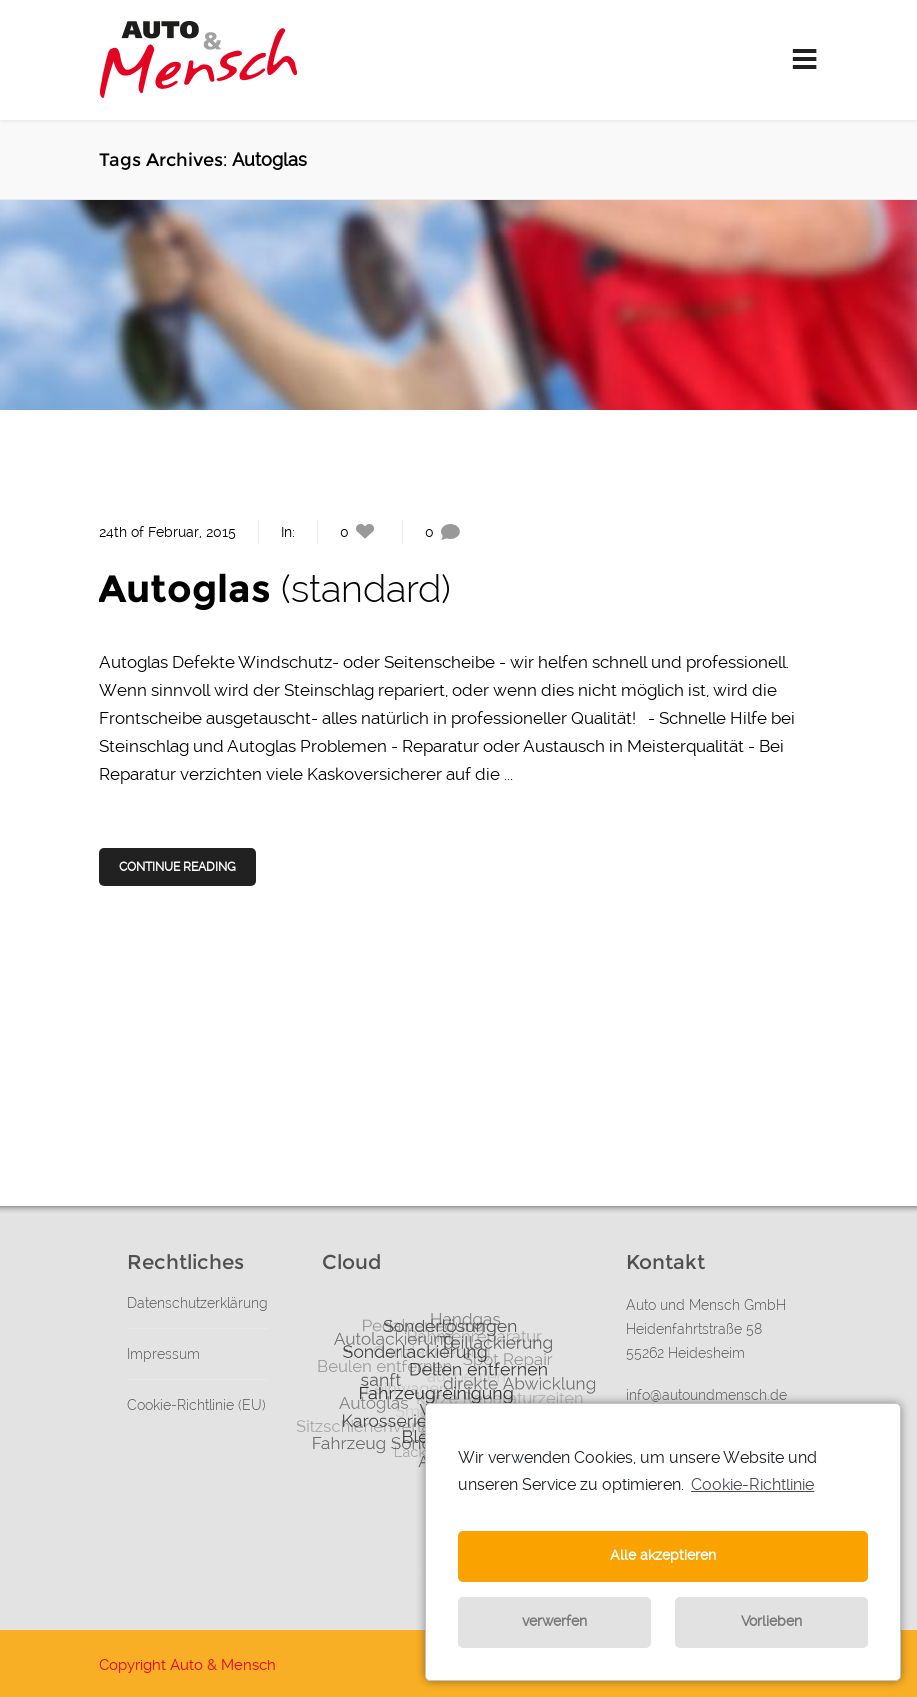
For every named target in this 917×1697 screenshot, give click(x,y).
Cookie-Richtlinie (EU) (196, 1405)
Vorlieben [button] (771, 1621)
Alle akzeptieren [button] (663, 1555)
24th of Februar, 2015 (167, 532)
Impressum (163, 1354)
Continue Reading (179, 867)
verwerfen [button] (554, 1621)
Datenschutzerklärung (197, 1303)
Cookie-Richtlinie (752, 1484)
